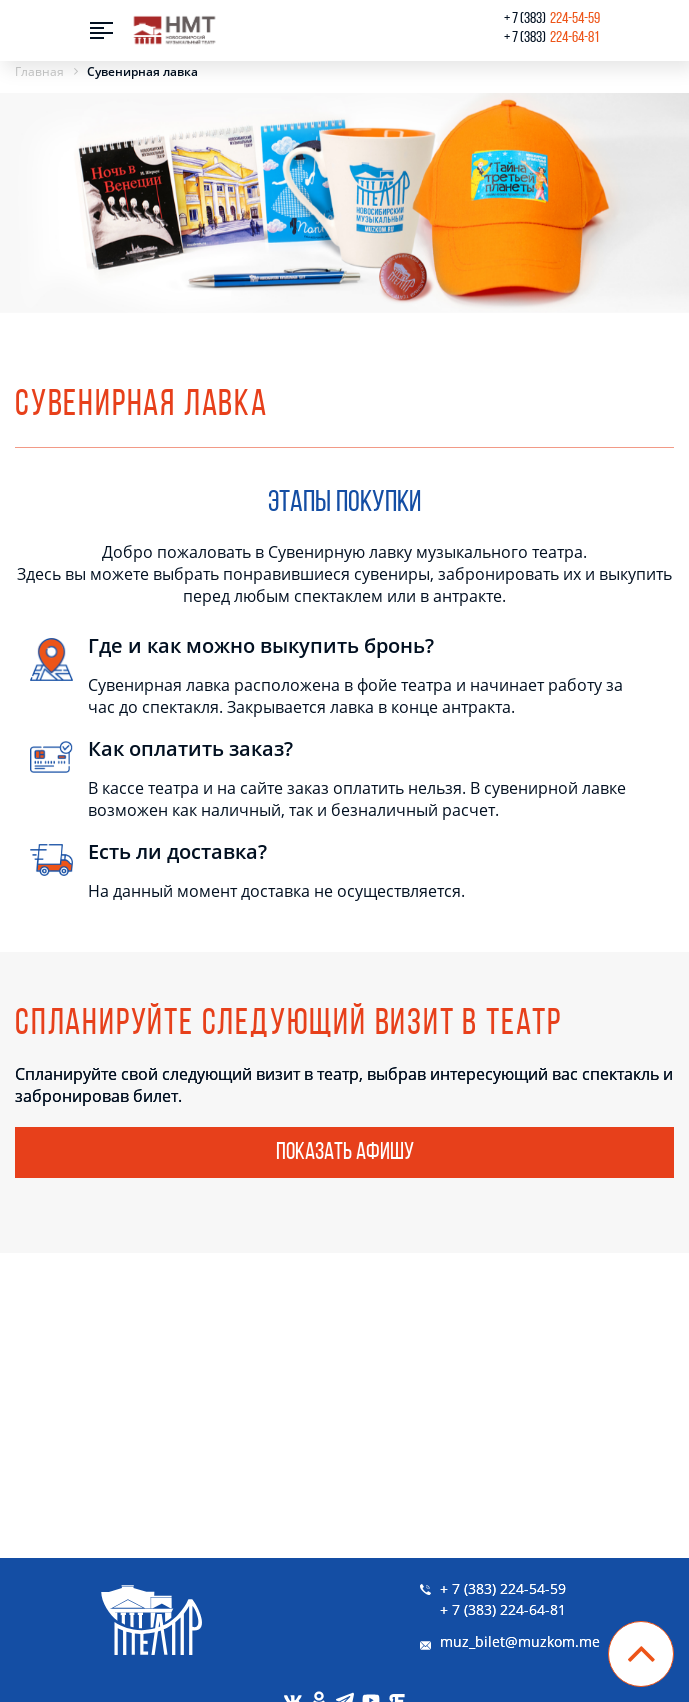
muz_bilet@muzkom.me (520, 1641)
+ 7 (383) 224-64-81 (503, 1609)
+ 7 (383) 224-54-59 (503, 1588)
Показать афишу (345, 1153)
